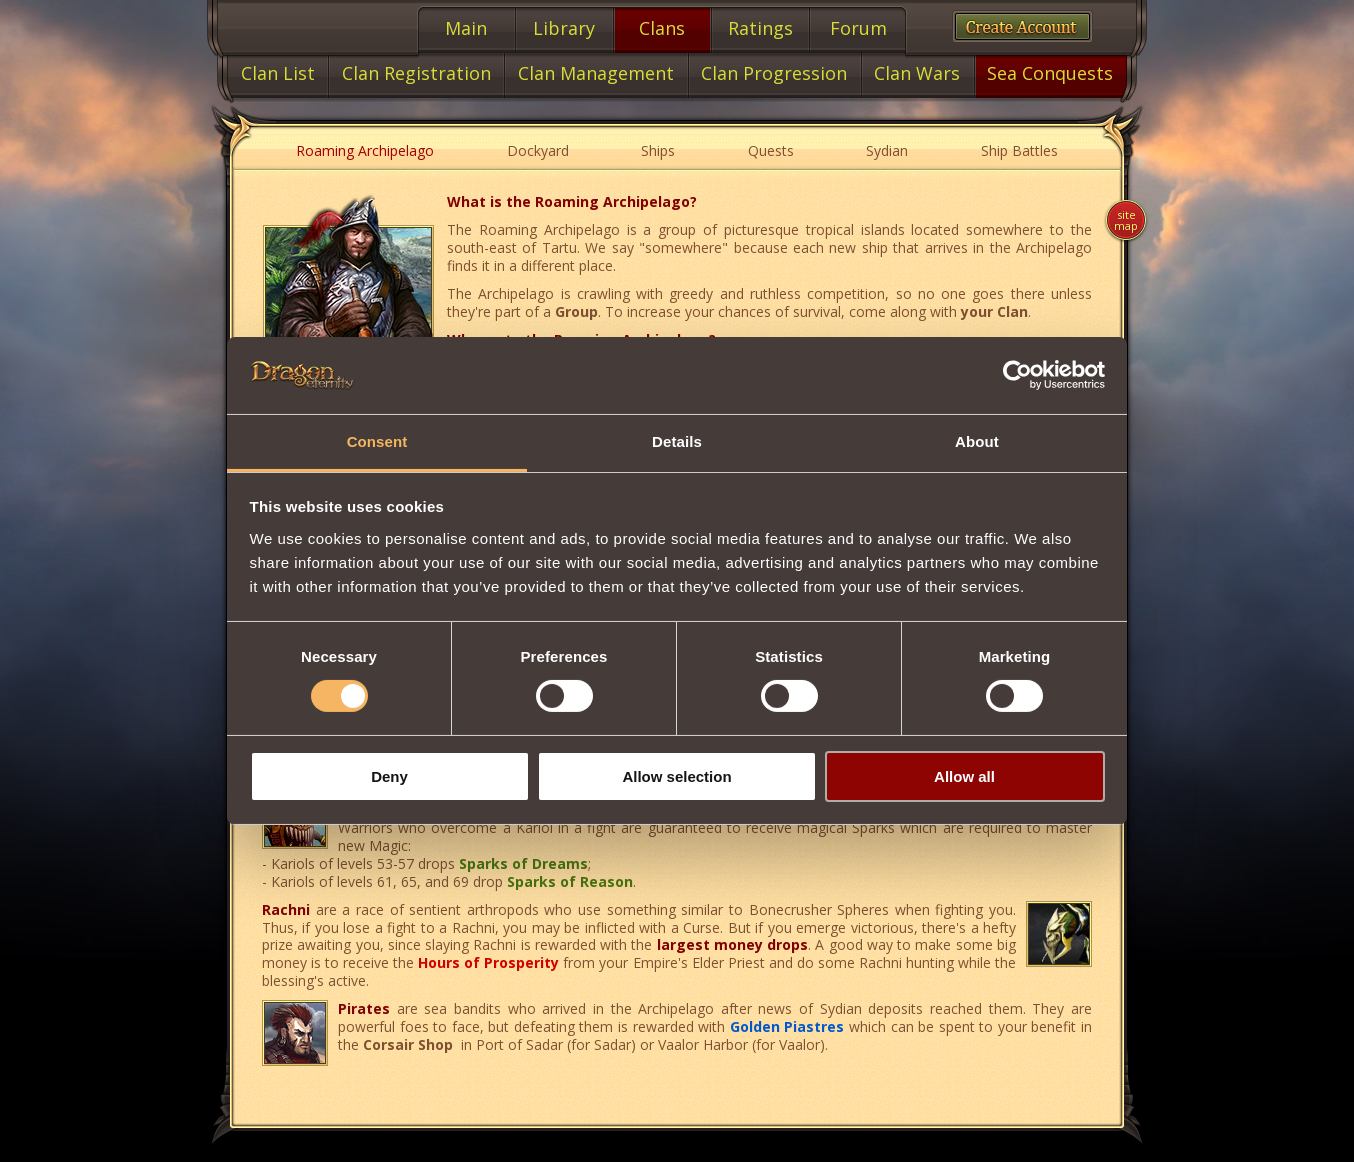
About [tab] (977, 441)
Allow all (964, 776)
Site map (1126, 220)
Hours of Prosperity (488, 962)
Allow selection (676, 776)
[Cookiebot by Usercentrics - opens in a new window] (1017, 375)
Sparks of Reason (570, 881)
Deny (389, 776)
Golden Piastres (787, 1026)
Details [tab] (677, 441)
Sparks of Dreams (523, 863)
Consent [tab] (377, 441)
